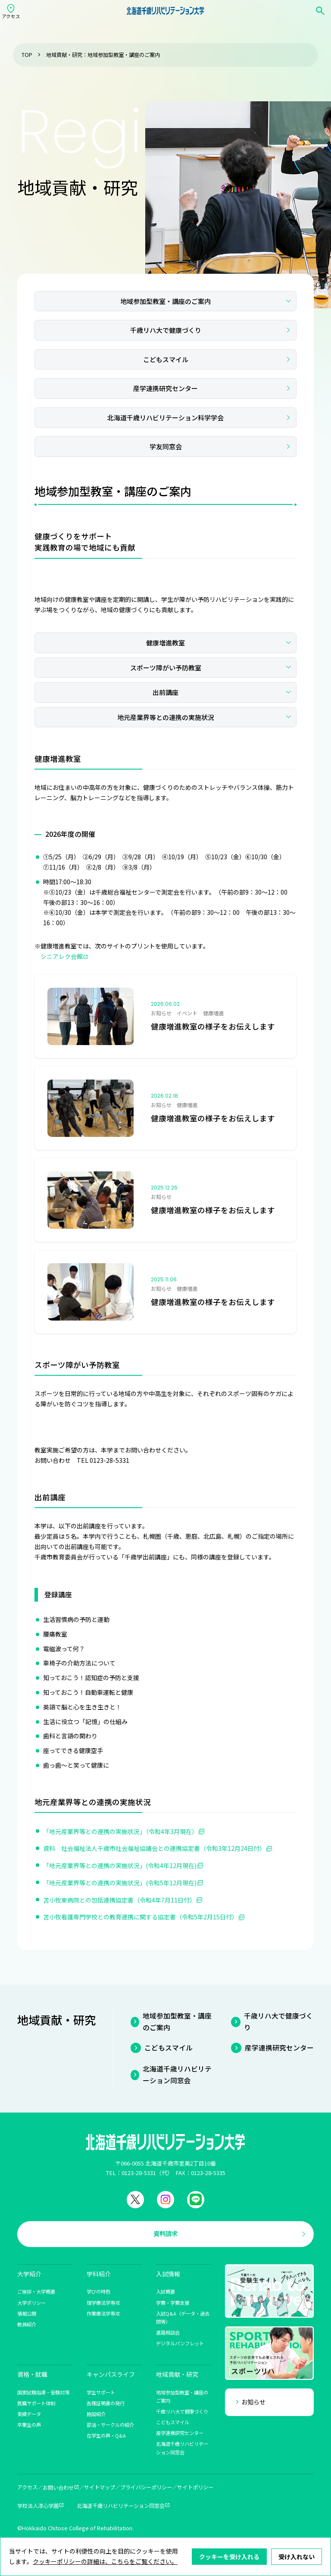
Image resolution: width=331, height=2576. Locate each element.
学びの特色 (98, 2291)
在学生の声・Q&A (106, 2435)
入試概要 (165, 2291)
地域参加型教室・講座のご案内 (165, 301)
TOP (27, 54)
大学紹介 (29, 2273)
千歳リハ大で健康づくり (165, 330)
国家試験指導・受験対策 (43, 2392)
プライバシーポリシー (146, 2487)
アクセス (27, 2487)
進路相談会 (168, 2332)
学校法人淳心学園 (38, 2506)
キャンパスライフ (111, 2374)
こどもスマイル (165, 359)
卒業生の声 (29, 2424)
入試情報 (168, 2273)
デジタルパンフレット (180, 2343)
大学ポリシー (31, 2302)
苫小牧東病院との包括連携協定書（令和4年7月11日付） (119, 1900)
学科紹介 (99, 2273)
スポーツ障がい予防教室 (165, 667)
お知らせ (253, 2402)
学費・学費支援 (172, 2302)
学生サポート (101, 2392)
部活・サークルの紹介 (110, 2424)
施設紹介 (96, 2413)
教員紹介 (26, 2324)
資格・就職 (32, 2374)
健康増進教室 (165, 642)
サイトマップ (99, 2487)
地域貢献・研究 (177, 2374)
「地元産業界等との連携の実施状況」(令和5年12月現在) (120, 1882)
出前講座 (165, 692)
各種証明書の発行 (106, 2403)
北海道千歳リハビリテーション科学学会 (165, 417)
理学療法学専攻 (103, 2302)
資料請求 (165, 2233)
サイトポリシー (195, 2487)
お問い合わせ (58, 2487)
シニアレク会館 (62, 956)
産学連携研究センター (165, 388)
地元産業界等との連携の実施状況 (165, 717)
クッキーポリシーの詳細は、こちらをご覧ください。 (105, 2561)
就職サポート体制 (36, 2403)
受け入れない (296, 2556)
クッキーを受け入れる (229, 2556)
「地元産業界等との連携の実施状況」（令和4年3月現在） (120, 1831)
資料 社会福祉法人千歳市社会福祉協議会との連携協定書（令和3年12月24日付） (154, 1848)
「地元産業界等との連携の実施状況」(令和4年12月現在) (120, 1865)
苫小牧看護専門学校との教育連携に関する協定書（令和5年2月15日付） (140, 1916)
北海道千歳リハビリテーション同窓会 (177, 2074)
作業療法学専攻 (103, 2313)
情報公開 (26, 2313)
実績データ (29, 2413)
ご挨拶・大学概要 (36, 2291)
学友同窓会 (166, 446)
